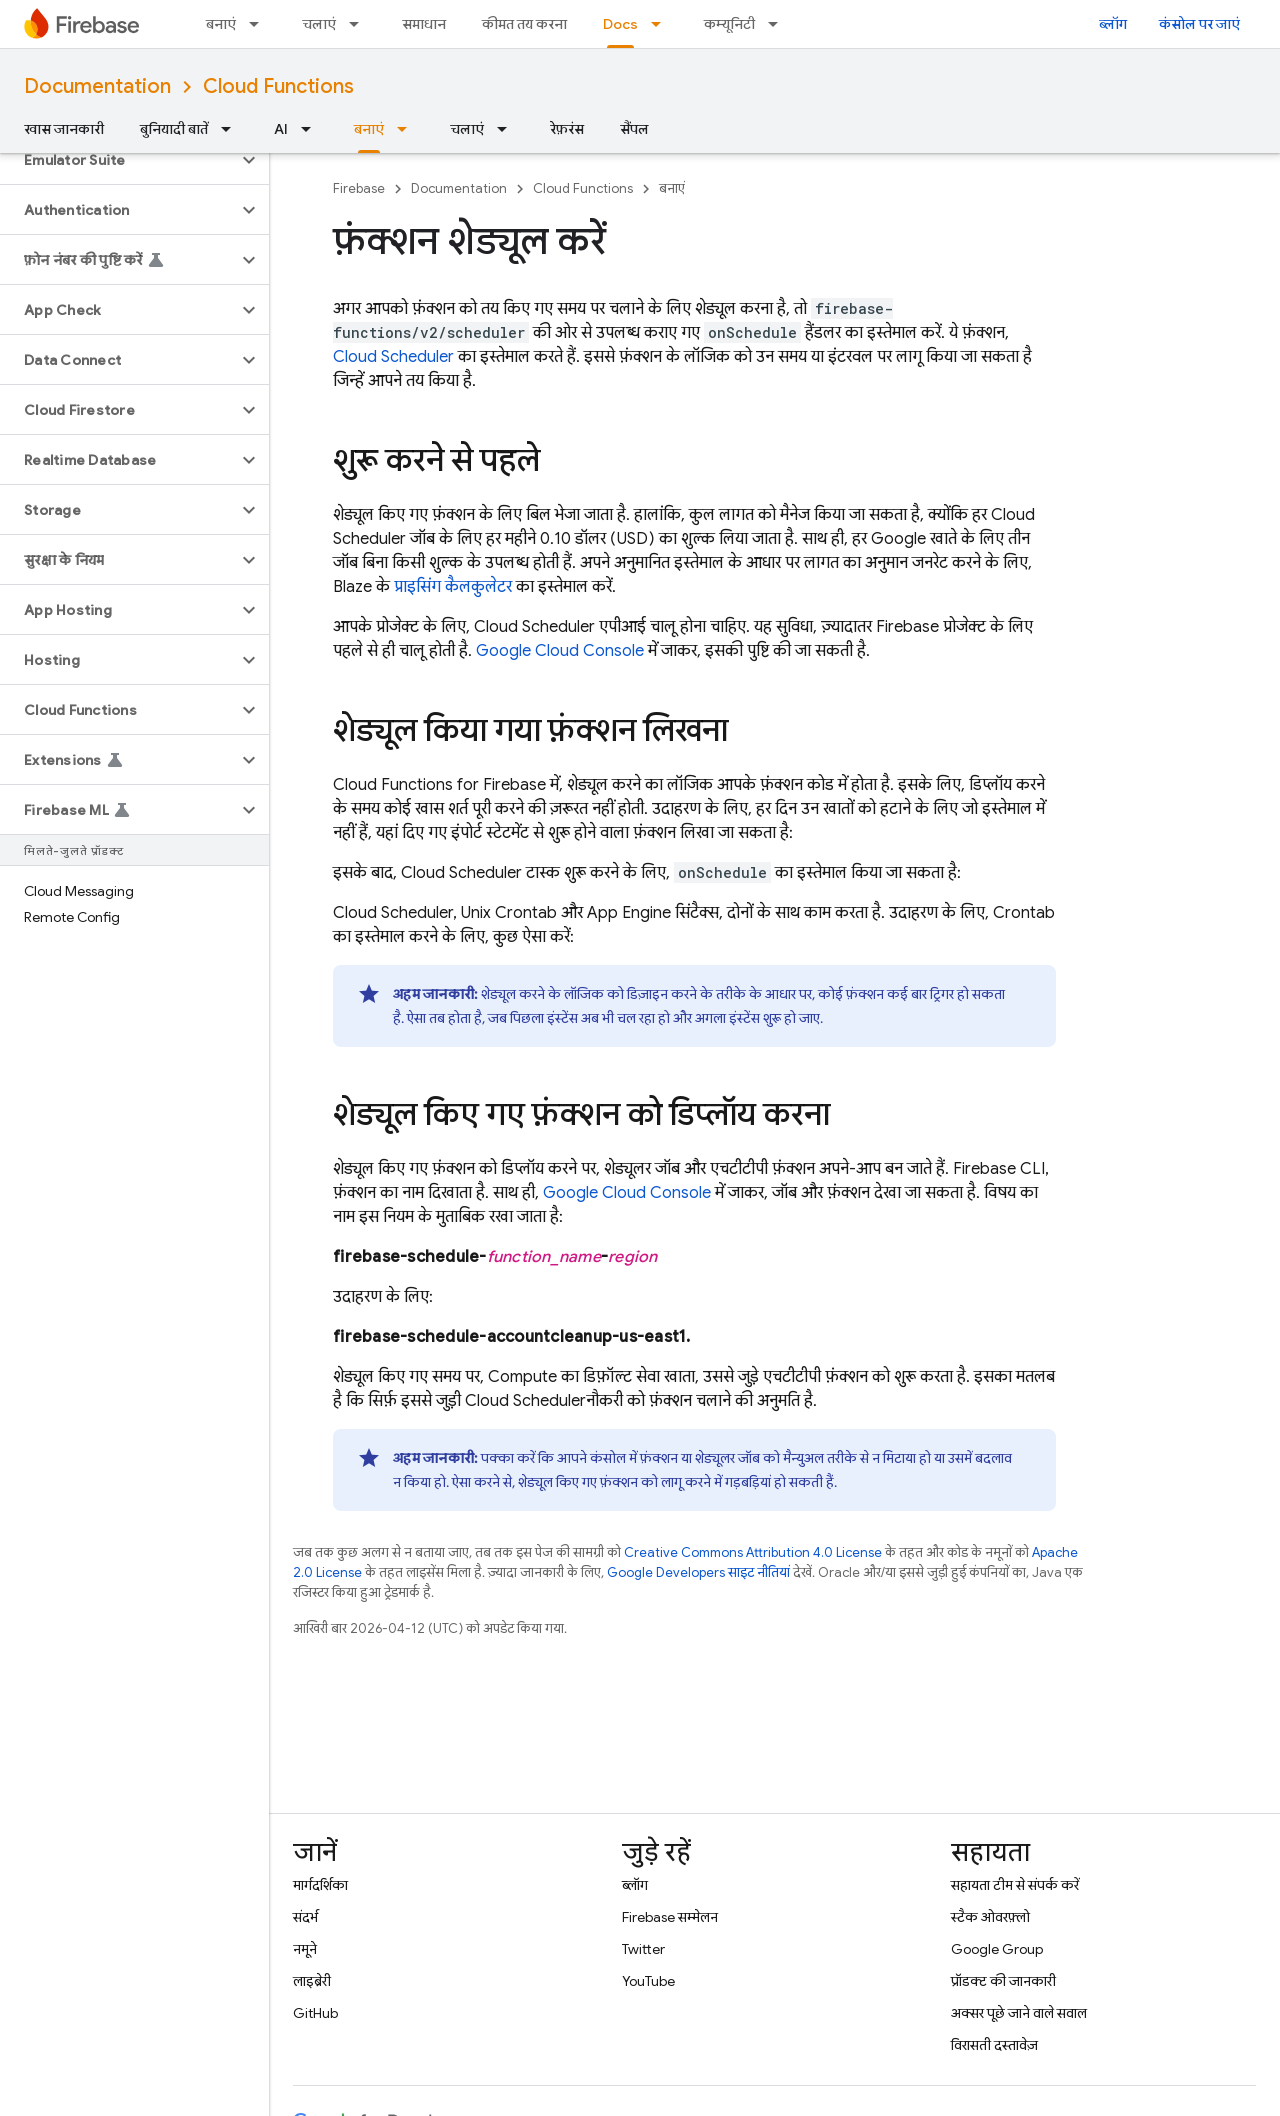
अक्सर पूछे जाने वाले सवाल (1019, 2013)
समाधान (424, 24)
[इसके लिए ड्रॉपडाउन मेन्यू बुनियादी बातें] (232, 129)
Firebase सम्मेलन (670, 1917)
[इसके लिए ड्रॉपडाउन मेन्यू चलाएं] (360, 24)
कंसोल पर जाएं (1199, 24)
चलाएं (319, 24)
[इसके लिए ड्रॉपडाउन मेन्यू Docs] (662, 24)
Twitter (643, 1949)
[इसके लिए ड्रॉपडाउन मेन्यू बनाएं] (260, 24)
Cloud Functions (278, 86)
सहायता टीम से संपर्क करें (1015, 1885)
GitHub (315, 2013)
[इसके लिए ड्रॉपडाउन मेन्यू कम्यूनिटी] (779, 24)
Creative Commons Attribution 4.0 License (753, 1552)
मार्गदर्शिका (320, 1885)
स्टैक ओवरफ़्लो (990, 1917)
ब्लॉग (1113, 24)
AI (281, 129)
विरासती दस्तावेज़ (994, 2045)
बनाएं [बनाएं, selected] (369, 129)
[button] (118, 160)
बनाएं (221, 24)
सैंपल (634, 129)
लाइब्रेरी (312, 1981)
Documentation (97, 86)
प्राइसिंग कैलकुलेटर (453, 587)
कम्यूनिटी (729, 24)
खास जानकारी (64, 129)
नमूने (305, 1949)
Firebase (359, 188)
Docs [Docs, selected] (620, 24)
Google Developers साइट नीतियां (698, 1572)
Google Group (997, 1949)
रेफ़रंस (567, 129)
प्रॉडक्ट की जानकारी (1003, 1981)
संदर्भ (305, 1917)
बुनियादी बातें (174, 129)
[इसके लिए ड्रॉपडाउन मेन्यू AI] (312, 129)
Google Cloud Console (560, 651)
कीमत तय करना (524, 24)
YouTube (648, 1981)
